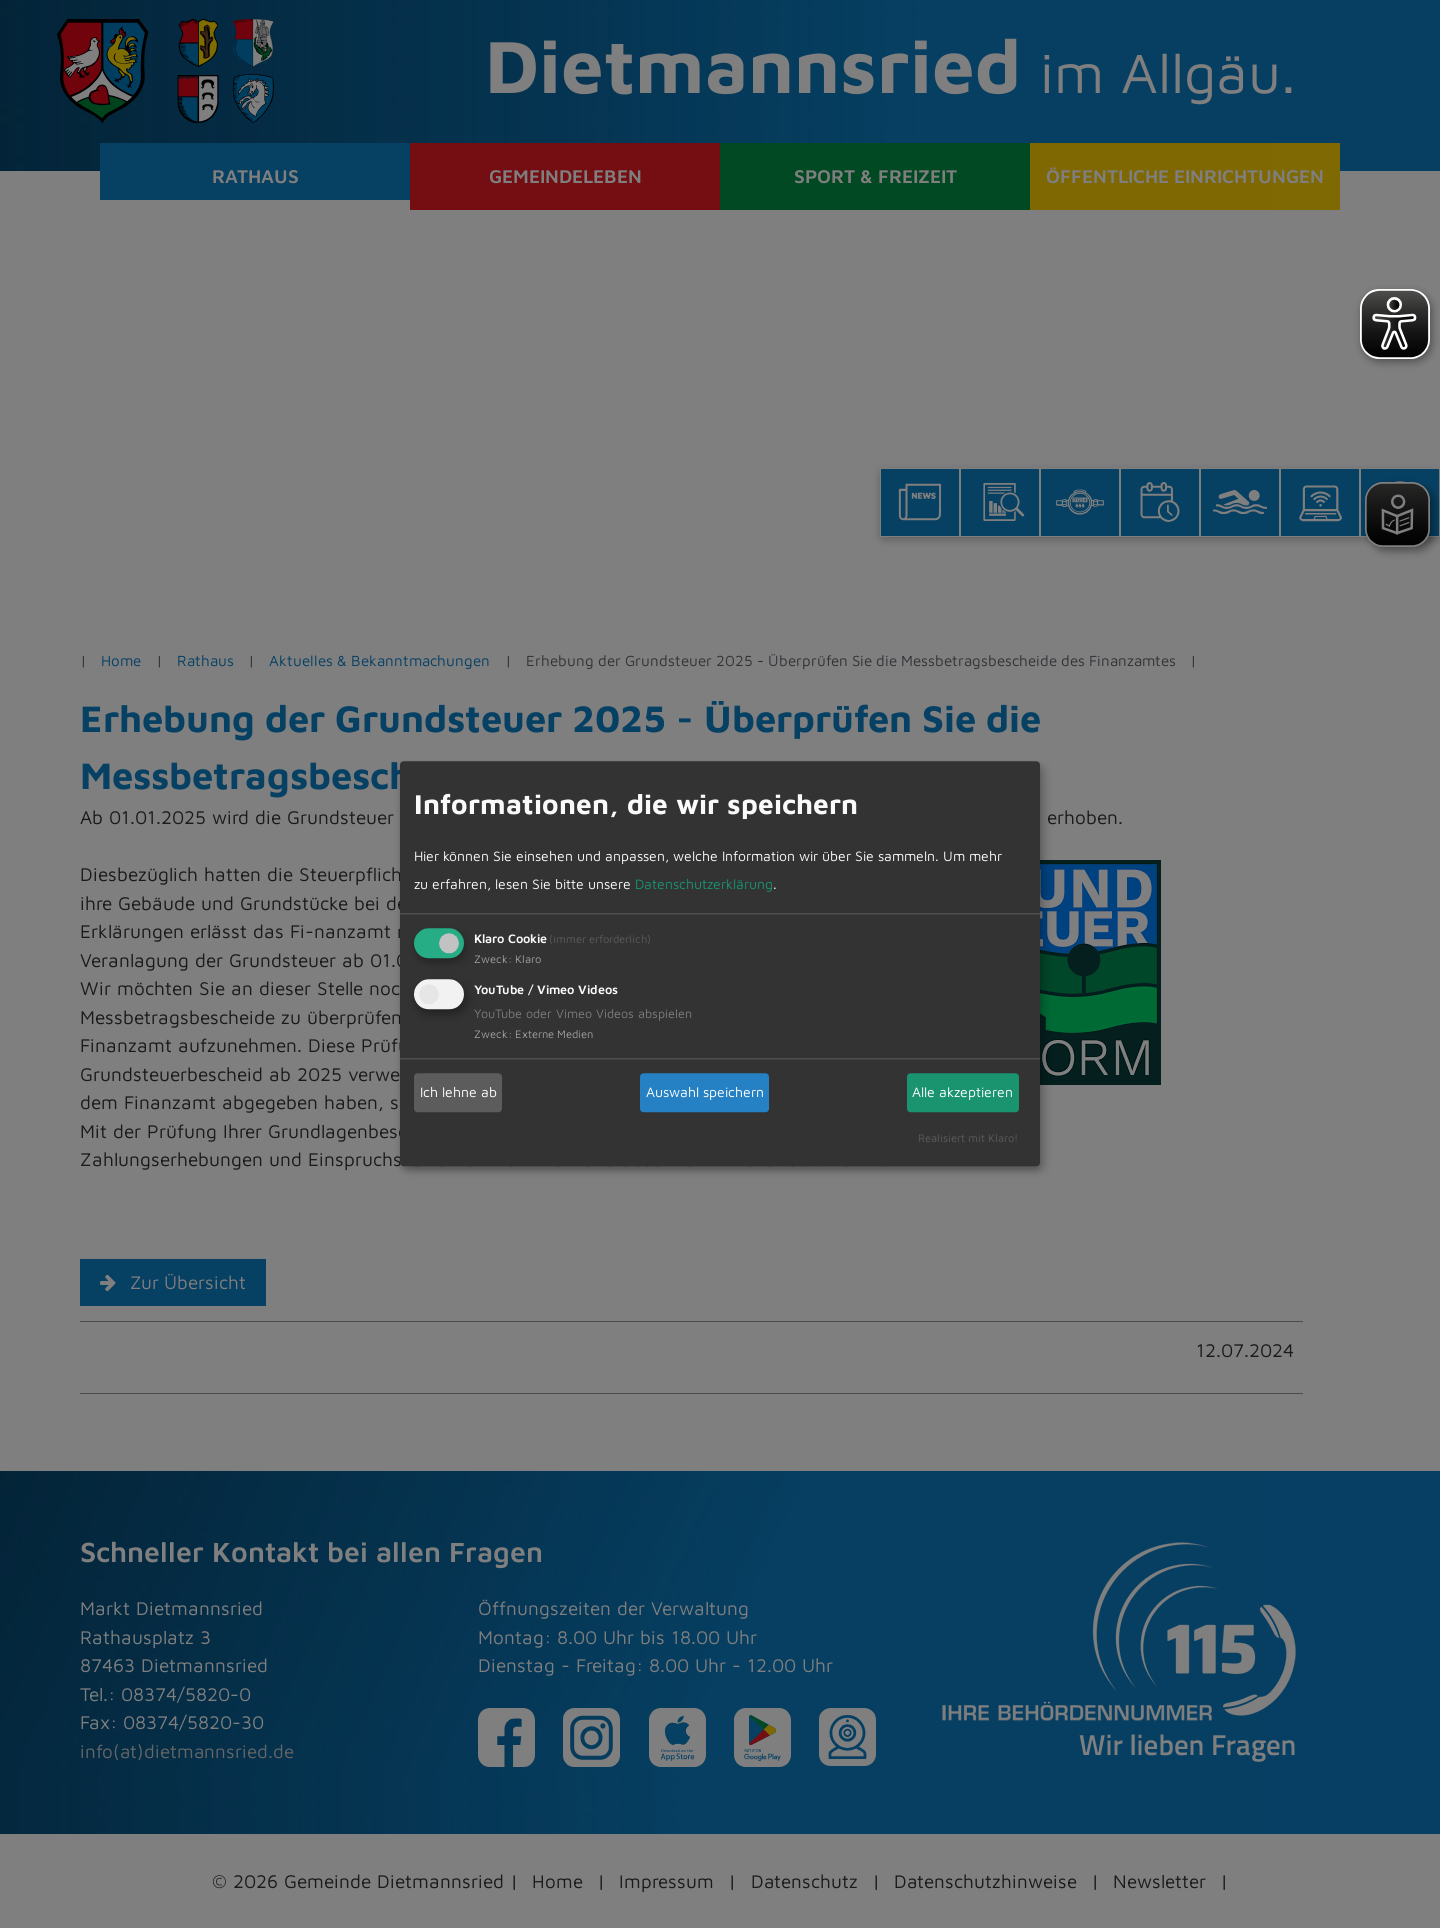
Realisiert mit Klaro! (968, 1137)
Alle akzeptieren (962, 1091)
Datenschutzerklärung (704, 883)
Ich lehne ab (458, 1091)
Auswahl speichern (705, 1091)
